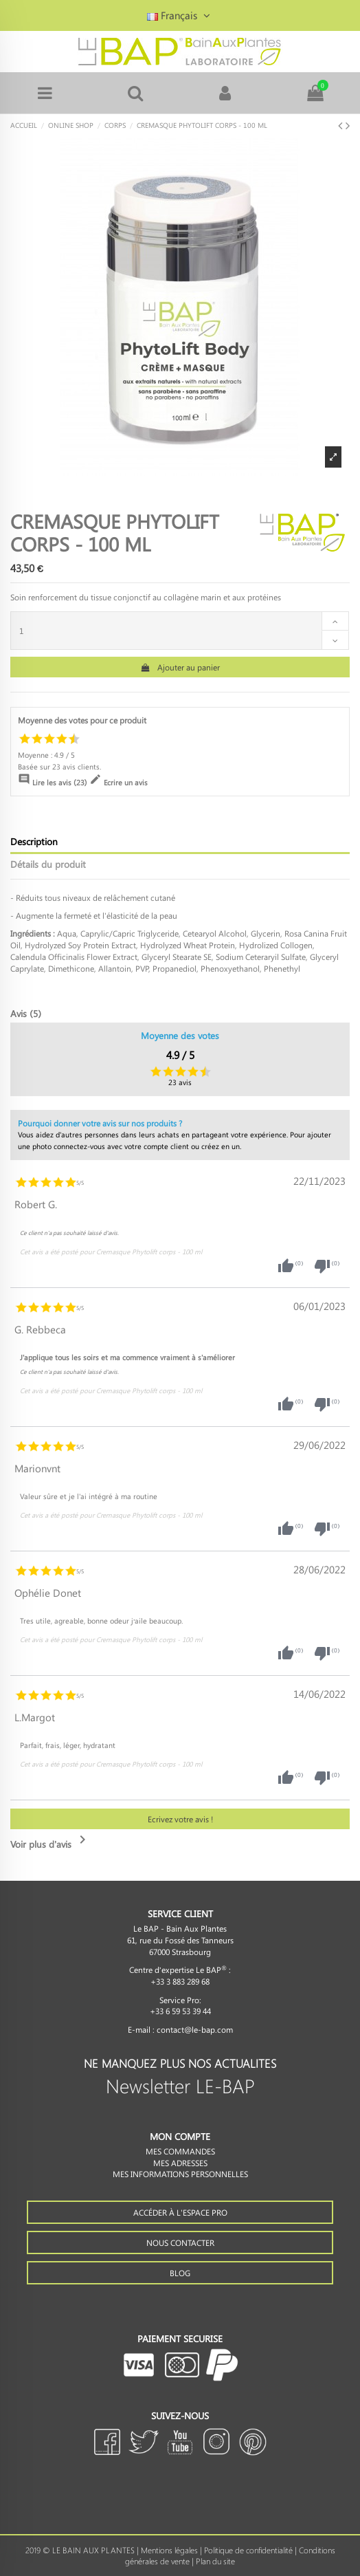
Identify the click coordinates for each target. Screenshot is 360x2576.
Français (180, 15)
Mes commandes (180, 2151)
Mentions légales (169, 2549)
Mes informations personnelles (180, 2173)
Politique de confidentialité (248, 2549)
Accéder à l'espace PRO (180, 2212)
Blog (180, 2272)
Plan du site (215, 2560)
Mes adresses (180, 2162)
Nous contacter (180, 2242)
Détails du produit (48, 864)
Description (34, 841)
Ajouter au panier (179, 667)
